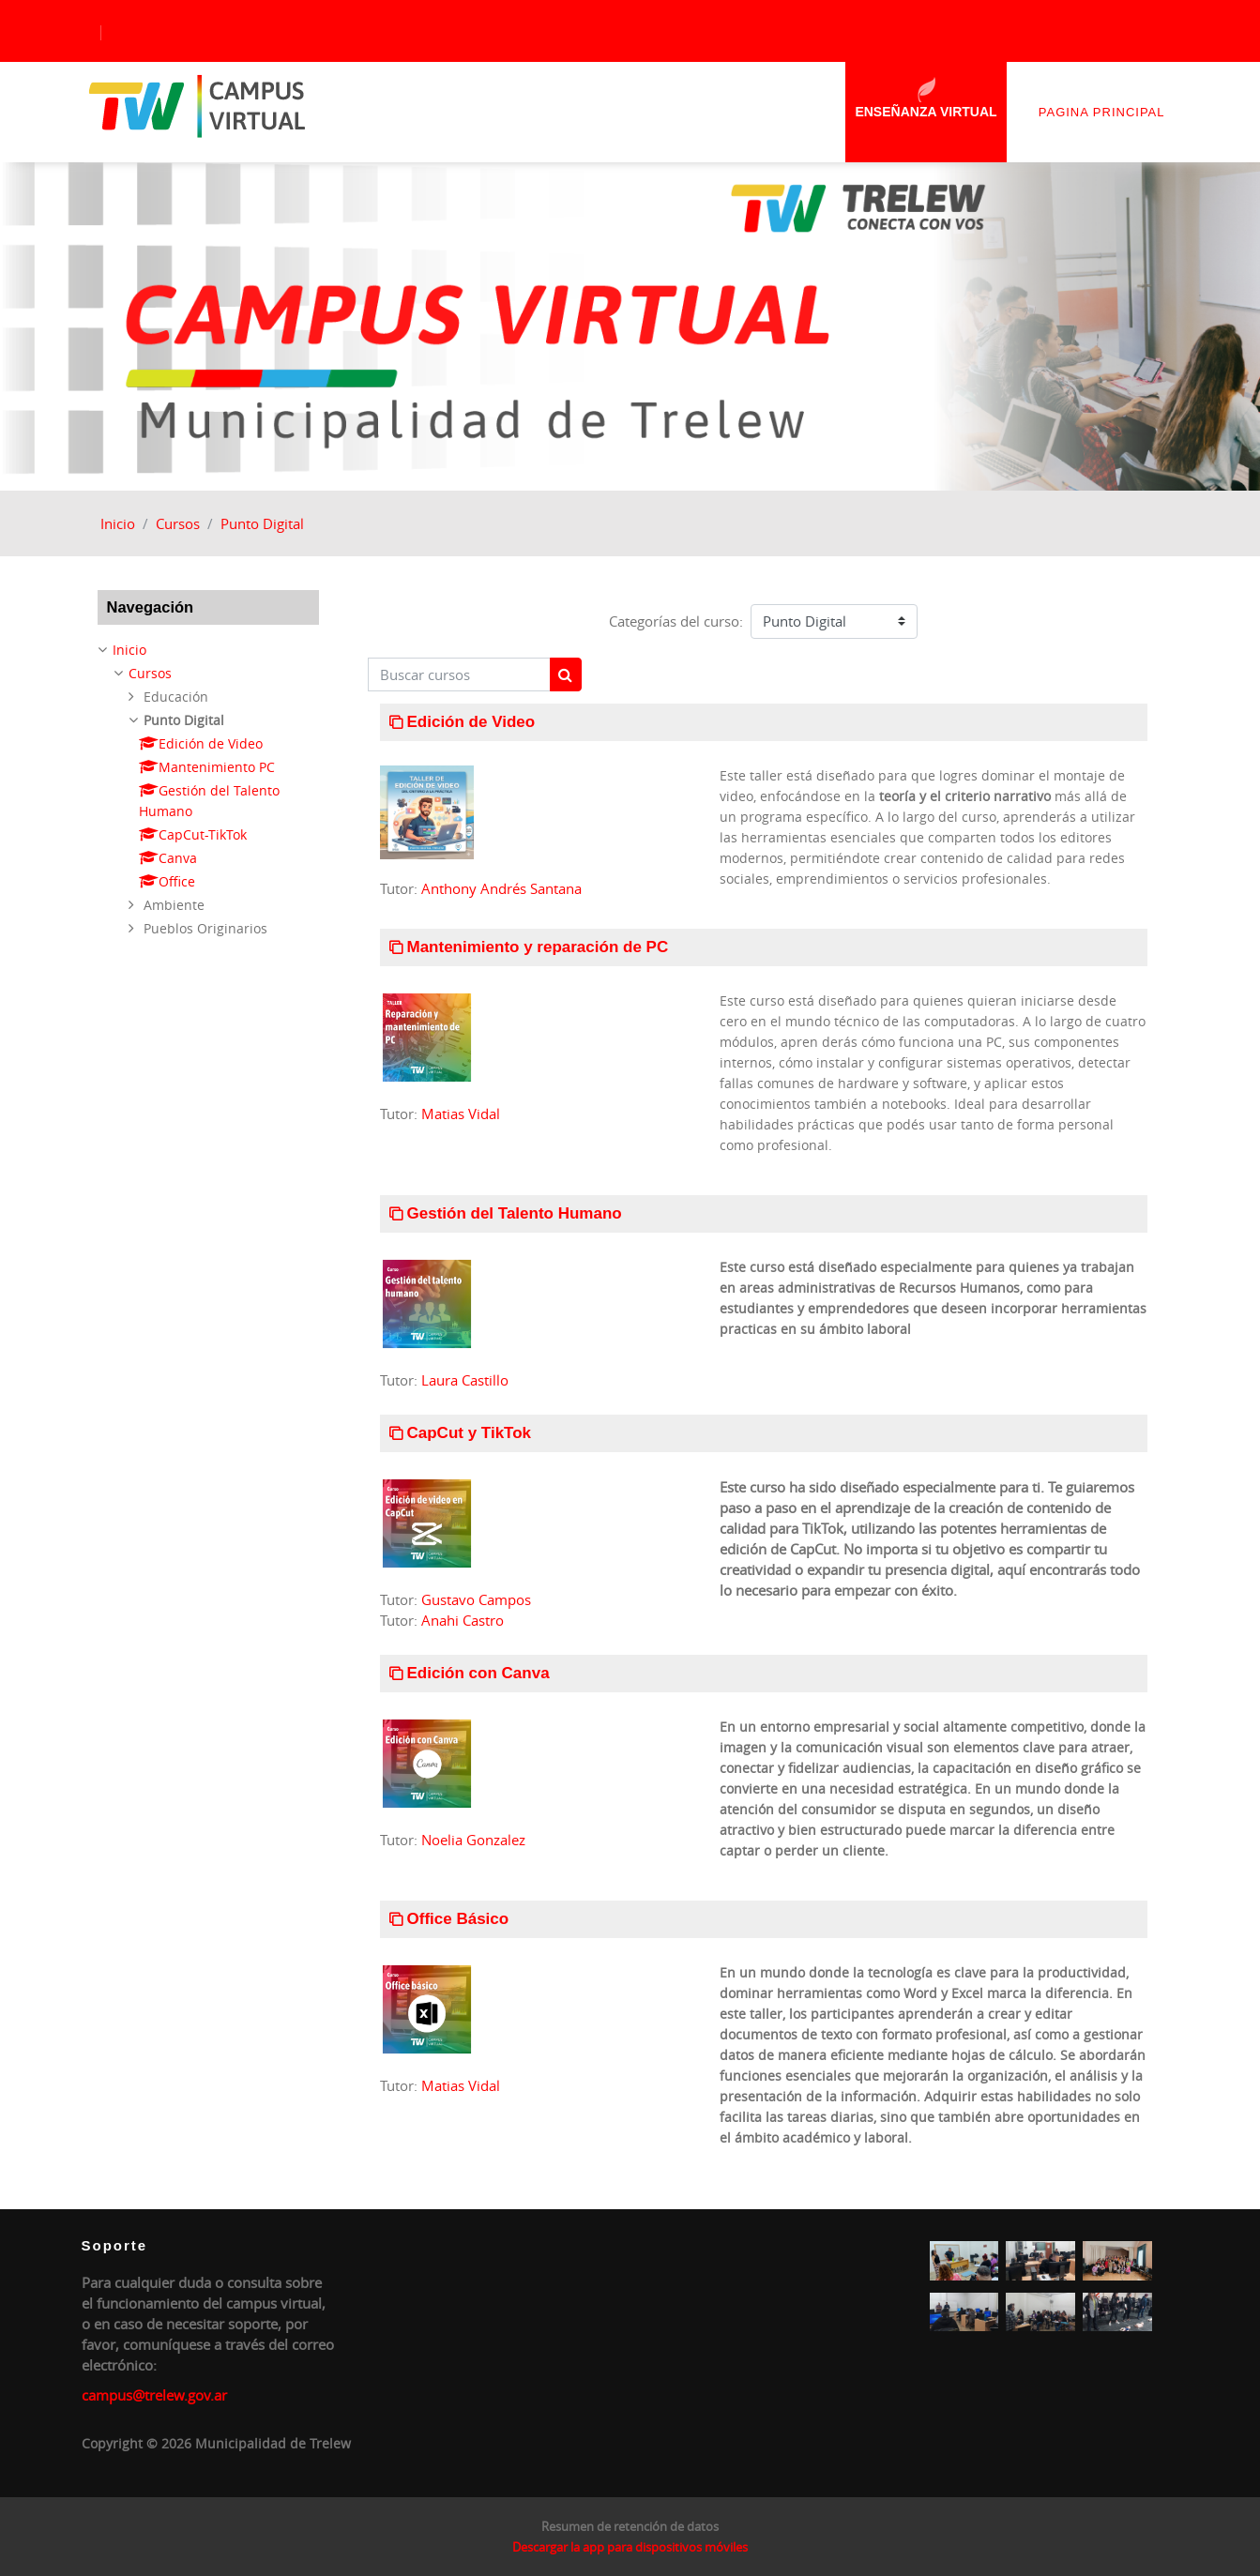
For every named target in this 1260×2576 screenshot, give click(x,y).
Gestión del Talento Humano (514, 1213)
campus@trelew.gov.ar (154, 2395)
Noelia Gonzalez (473, 1839)
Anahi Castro (462, 1620)
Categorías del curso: (676, 621)
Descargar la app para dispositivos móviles (630, 2546)
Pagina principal (1102, 112)
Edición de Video (471, 722)
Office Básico (458, 1919)
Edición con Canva (478, 1673)
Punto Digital (262, 523)
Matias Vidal (460, 1113)
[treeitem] (208, 789)
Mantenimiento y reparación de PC (538, 947)
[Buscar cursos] (459, 675)
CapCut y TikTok (469, 1433)
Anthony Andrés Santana (501, 888)
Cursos (178, 523)
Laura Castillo (465, 1380)
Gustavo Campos (476, 1599)
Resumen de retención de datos (630, 2526)
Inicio (117, 523)
